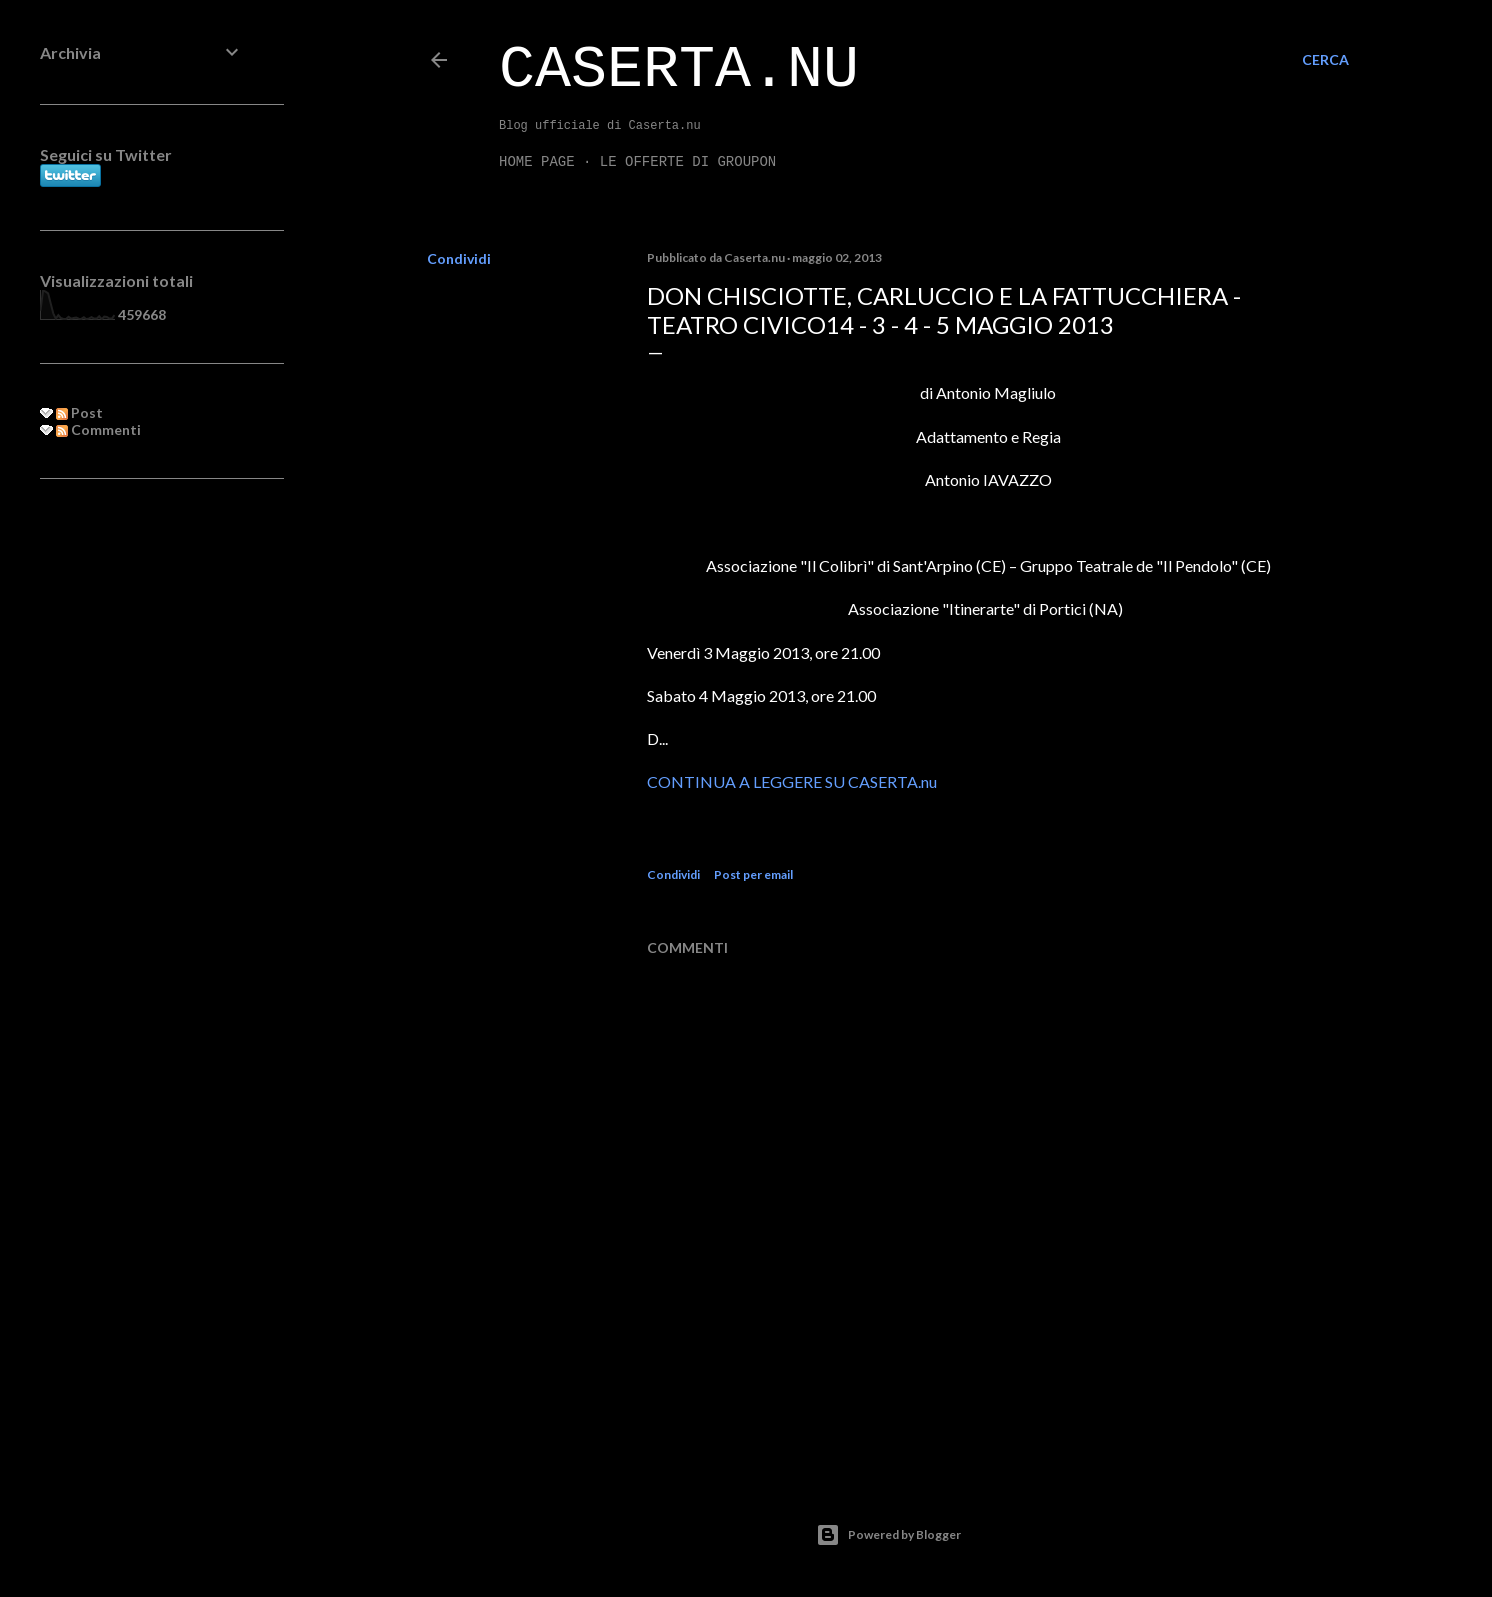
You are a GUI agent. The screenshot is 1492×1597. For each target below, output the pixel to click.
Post (79, 412)
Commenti (98, 429)
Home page (537, 162)
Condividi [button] (459, 258)
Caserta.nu (679, 70)
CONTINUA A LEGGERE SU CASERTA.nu (792, 781)
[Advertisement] (142, 819)
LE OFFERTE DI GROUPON (688, 162)
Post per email (753, 874)
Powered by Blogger (888, 1535)
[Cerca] (1325, 60)
